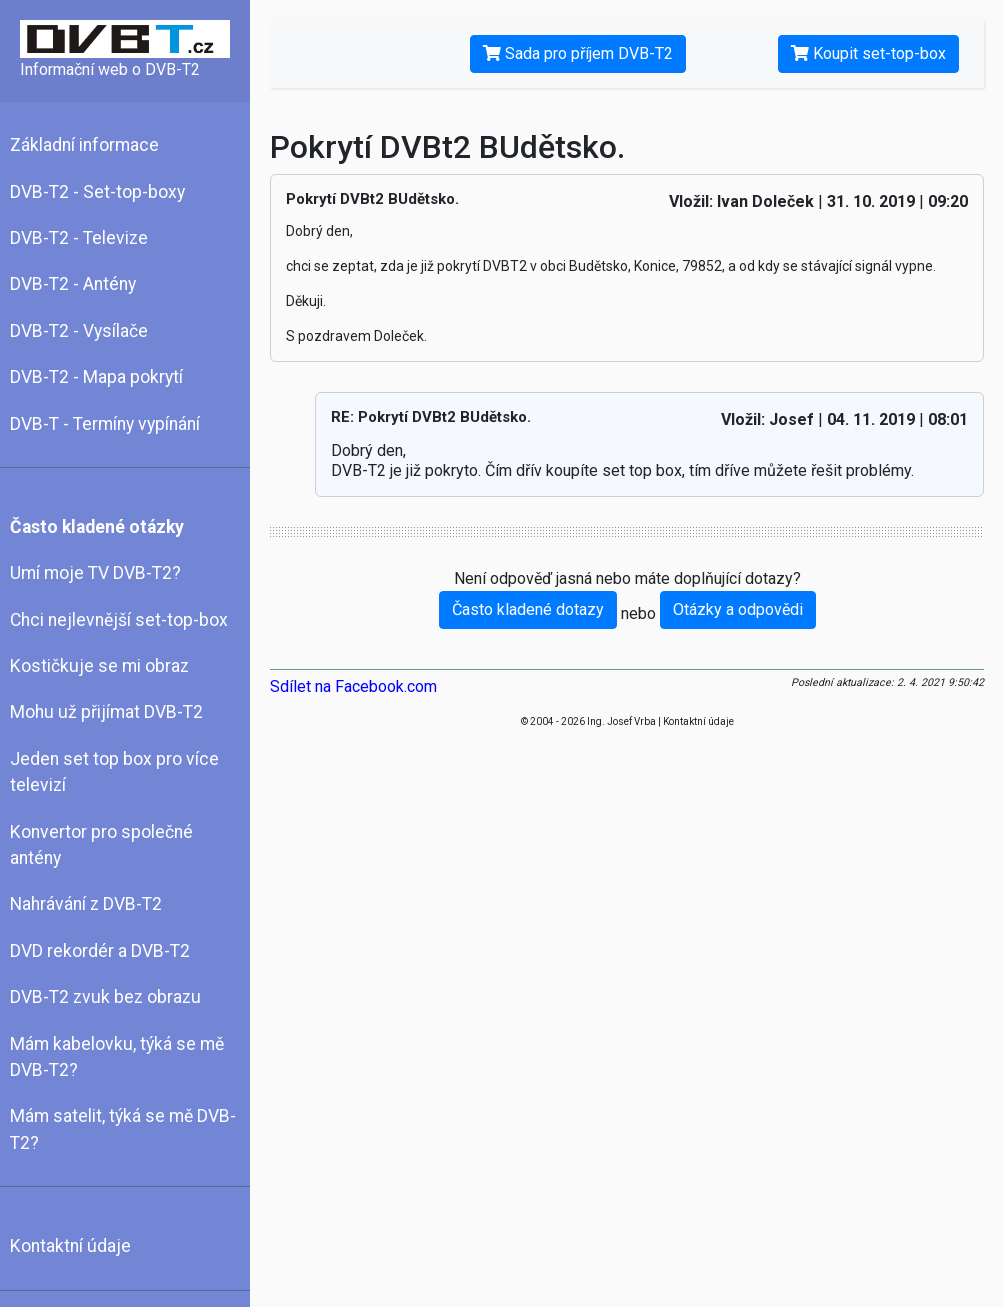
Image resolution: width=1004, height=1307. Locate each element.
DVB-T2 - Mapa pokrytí (96, 377)
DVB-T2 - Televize (79, 238)
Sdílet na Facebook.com (353, 686)
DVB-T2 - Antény (73, 284)
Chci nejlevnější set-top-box (119, 620)
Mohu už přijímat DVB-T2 (106, 712)
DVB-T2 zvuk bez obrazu (105, 997)
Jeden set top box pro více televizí (114, 772)
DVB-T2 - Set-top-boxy (97, 192)
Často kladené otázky (97, 527)
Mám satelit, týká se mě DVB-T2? (123, 1129)
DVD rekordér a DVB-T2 (100, 951)
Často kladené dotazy (528, 609)
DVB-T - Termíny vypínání (105, 424)
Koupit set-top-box (868, 53)
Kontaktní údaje (70, 1246)
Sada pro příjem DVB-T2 (578, 53)
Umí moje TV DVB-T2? (95, 573)
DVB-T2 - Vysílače (79, 331)
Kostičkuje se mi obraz (99, 666)
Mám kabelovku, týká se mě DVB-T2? (117, 1057)
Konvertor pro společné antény (101, 845)
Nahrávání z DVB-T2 (86, 904)
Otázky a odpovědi (738, 609)
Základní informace (84, 145)
